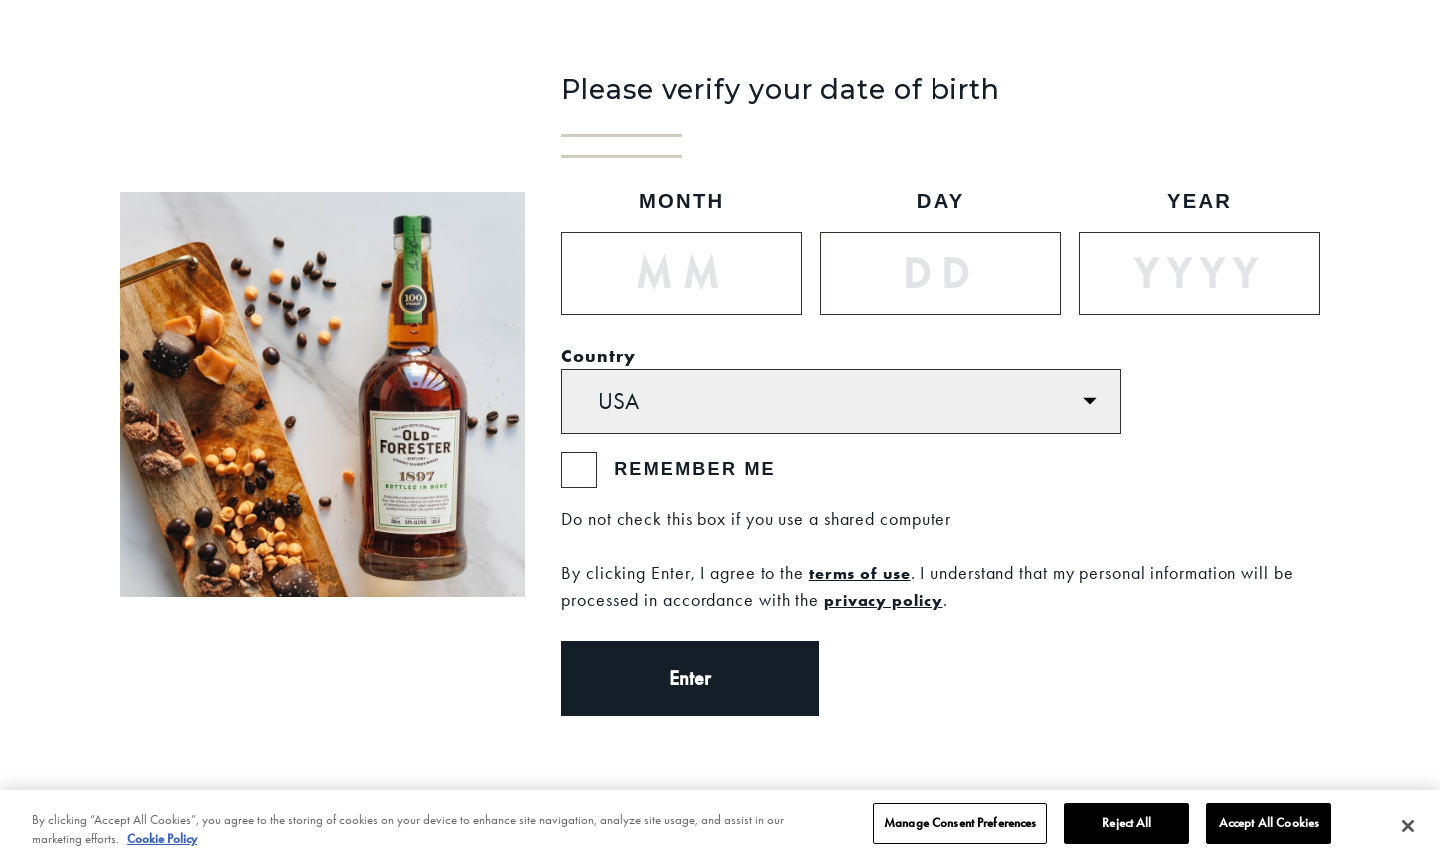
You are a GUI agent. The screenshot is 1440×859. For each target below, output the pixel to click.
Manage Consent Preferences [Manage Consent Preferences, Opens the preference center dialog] (960, 828)
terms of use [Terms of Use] (860, 573)
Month (682, 201)
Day (941, 201)
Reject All (1126, 828)
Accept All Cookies (1269, 828)
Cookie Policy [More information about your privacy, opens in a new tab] (162, 844)
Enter (690, 678)
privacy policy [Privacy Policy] (883, 600)
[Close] (1408, 831)
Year (1199, 201)
